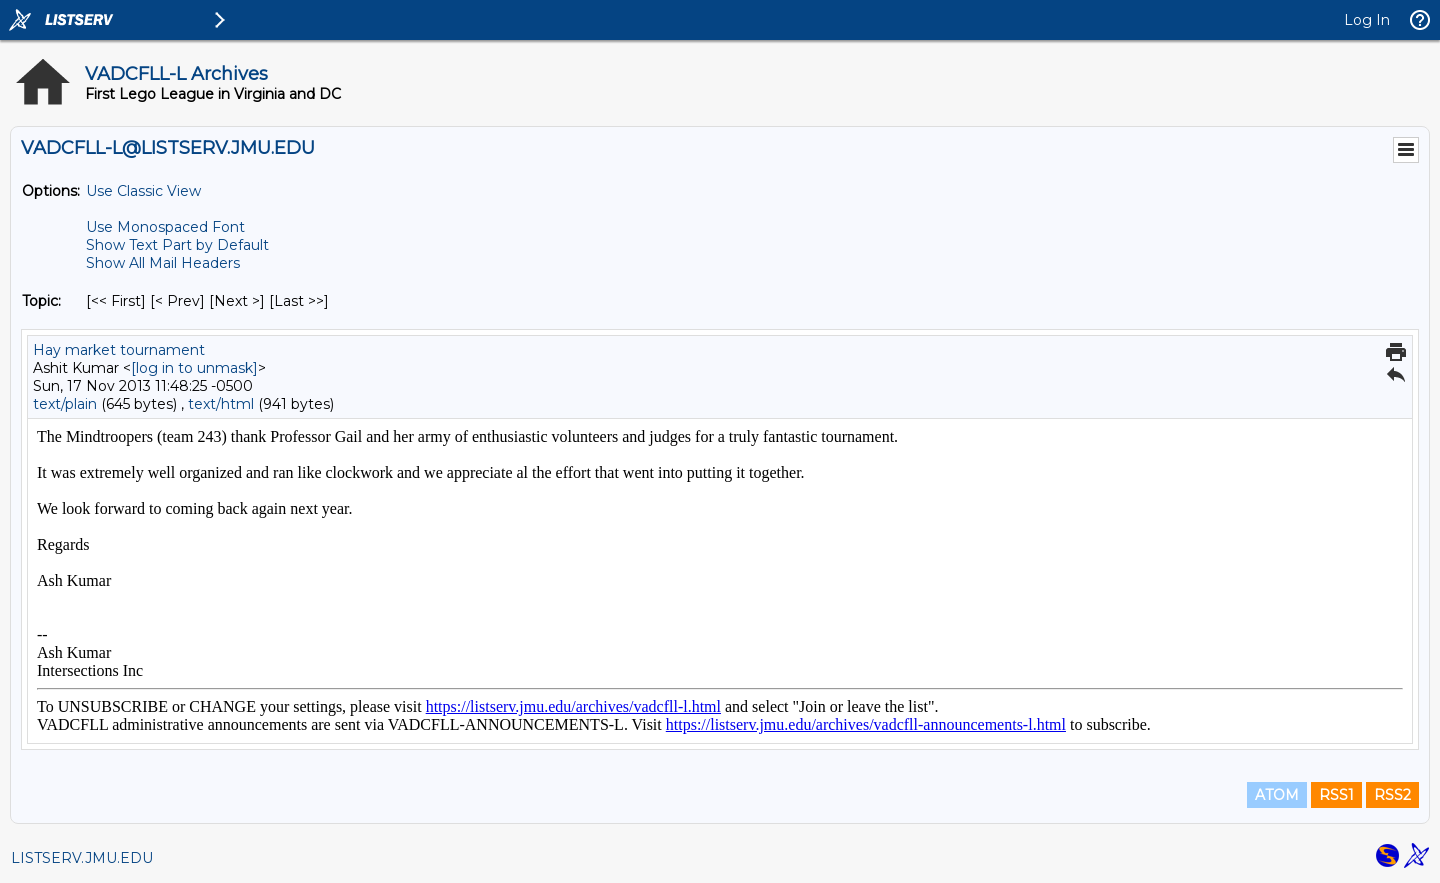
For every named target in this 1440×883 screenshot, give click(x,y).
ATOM (1277, 795)
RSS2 (1392, 795)
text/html (221, 404)
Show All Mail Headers (163, 263)
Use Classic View (143, 191)
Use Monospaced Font (165, 227)
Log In (1367, 20)
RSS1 (1336, 795)
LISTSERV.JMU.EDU (82, 858)
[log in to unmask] (194, 368)
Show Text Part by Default (177, 245)
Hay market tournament (119, 350)
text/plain (65, 404)
